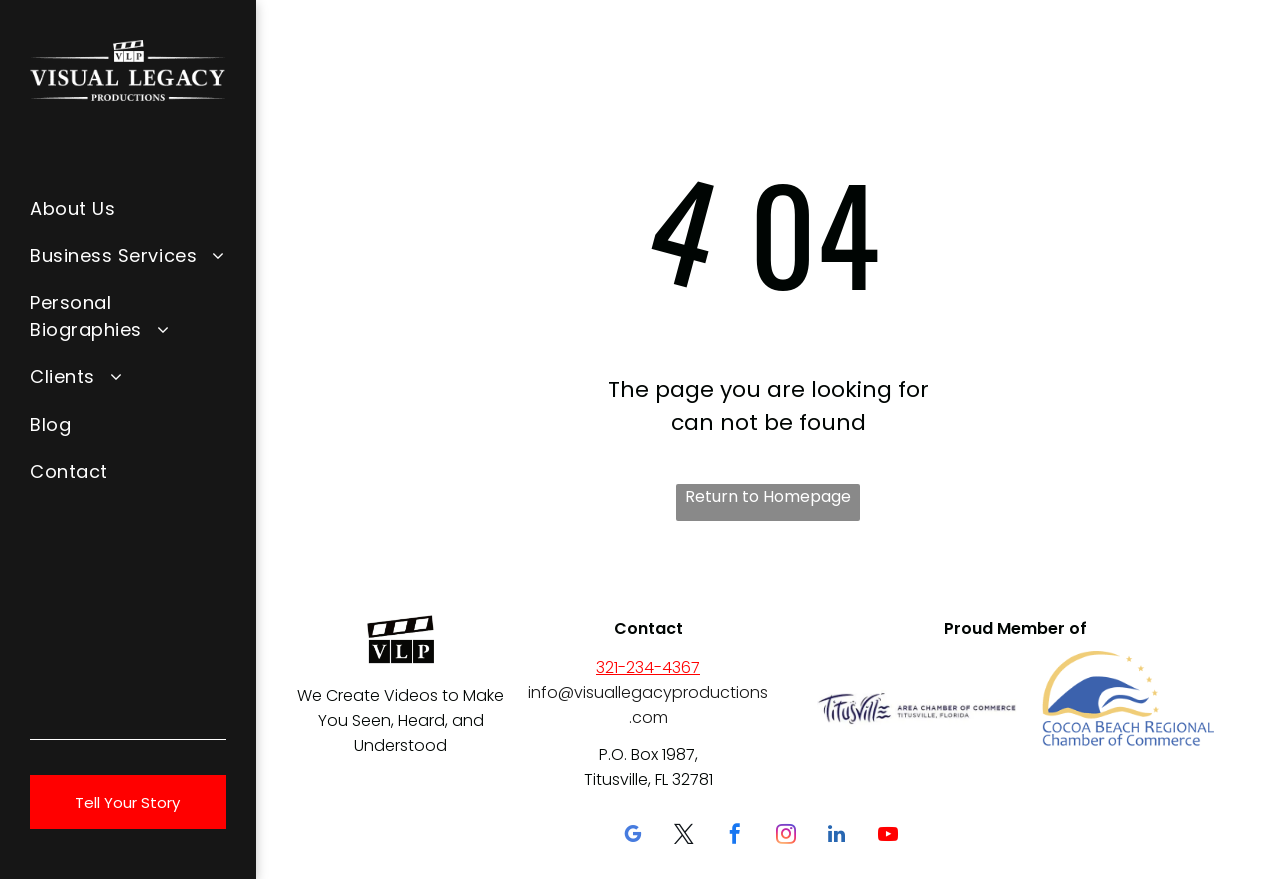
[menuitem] (128, 207)
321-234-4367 (648, 667)
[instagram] (786, 836)
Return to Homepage (768, 496)
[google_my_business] (633, 836)
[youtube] (888, 836)
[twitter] (684, 836)
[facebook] (735, 836)
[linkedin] (837, 836)
